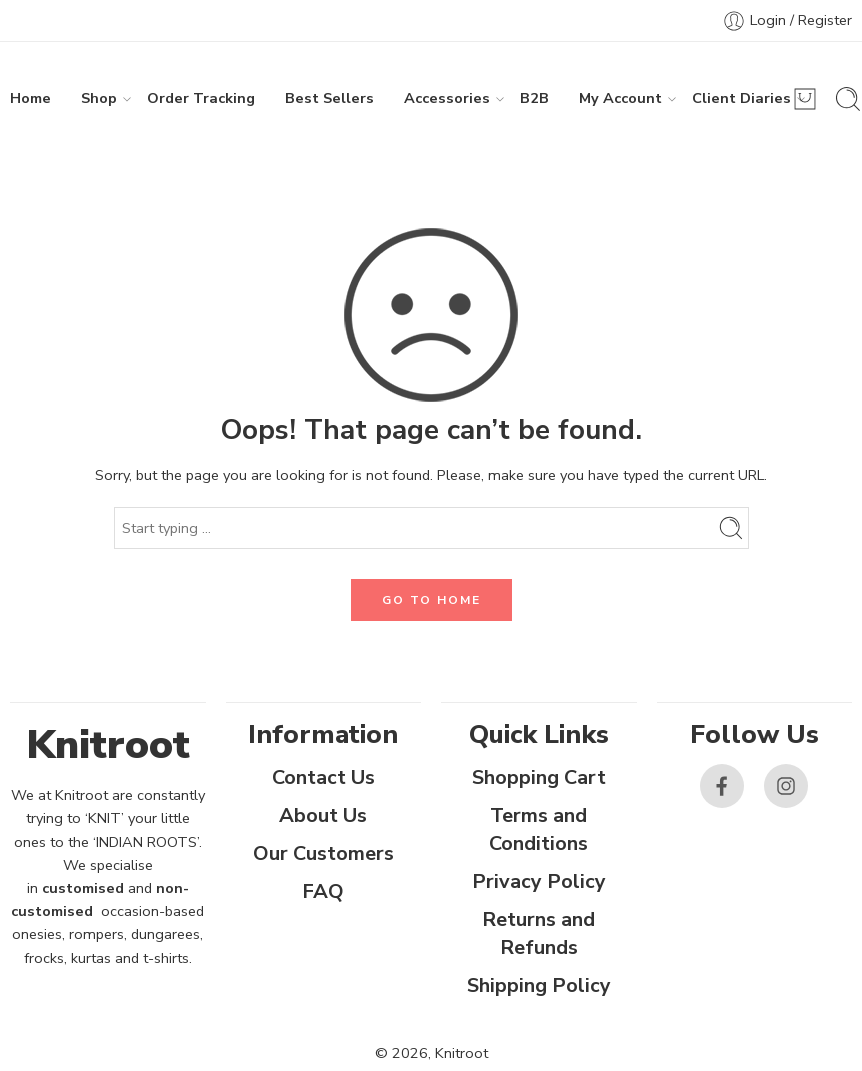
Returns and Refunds (538, 933)
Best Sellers (329, 98)
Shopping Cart (539, 777)
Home (30, 98)
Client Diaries (741, 98)
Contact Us (323, 777)
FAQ (323, 891)
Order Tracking (201, 98)
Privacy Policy (539, 881)
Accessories (447, 98)
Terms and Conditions (538, 829)
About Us (323, 815)
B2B (534, 98)
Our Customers (323, 853)
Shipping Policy (539, 985)
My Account (620, 98)
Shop (99, 98)
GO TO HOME (431, 600)
